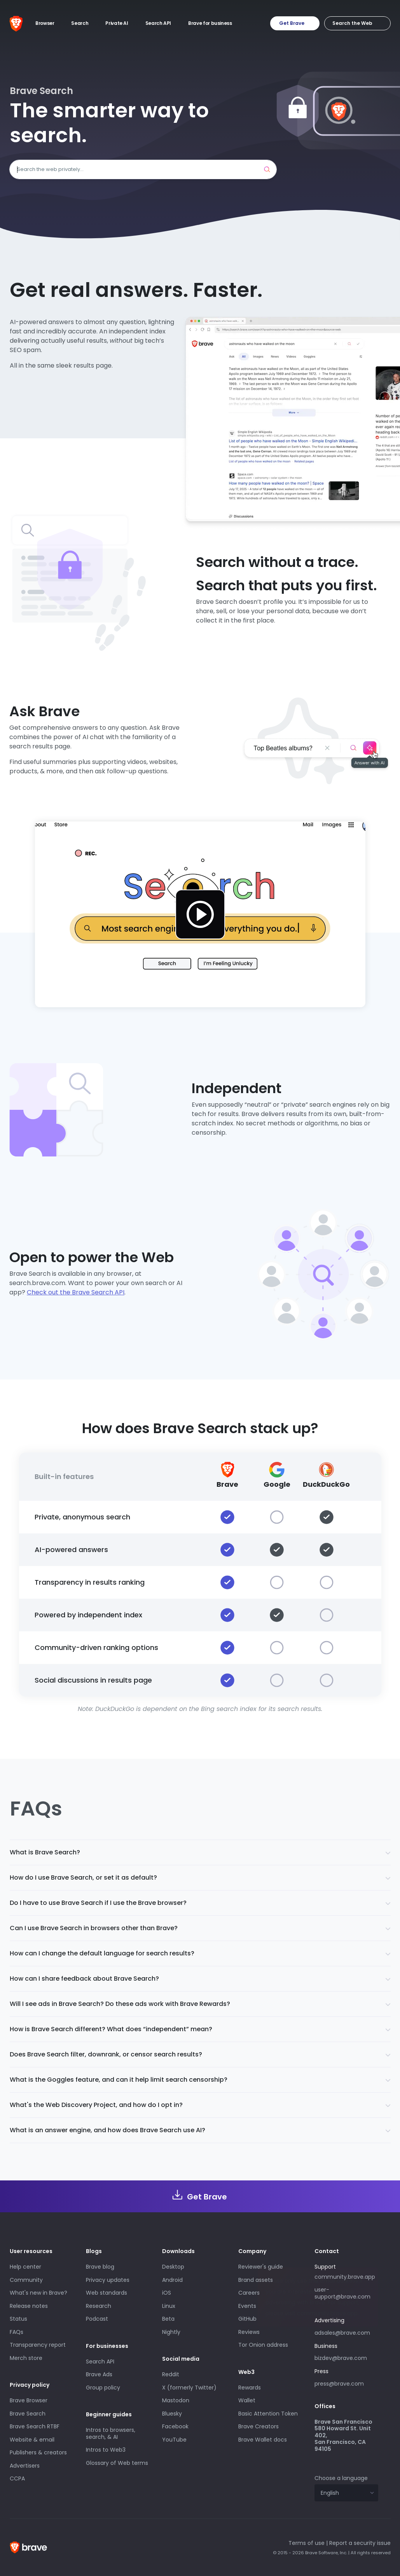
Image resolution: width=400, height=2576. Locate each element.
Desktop (173, 2267)
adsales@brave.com (346, 2332)
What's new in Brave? (38, 2293)
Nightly (171, 2332)
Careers (249, 2293)
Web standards (106, 2293)
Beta (168, 2319)
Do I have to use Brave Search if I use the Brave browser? (98, 1902)
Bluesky (172, 2413)
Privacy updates (107, 2280)
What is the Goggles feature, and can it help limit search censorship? (118, 2079)
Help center (25, 2267)
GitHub (247, 2319)
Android (172, 2280)
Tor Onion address (263, 2345)
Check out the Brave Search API (75, 1292)
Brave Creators (258, 2426)
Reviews (249, 2332)
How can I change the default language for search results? (102, 1953)
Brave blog (100, 2267)
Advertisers (25, 2466)
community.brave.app (344, 2277)
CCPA (17, 2478)
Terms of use (306, 2543)
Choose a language (341, 2478)
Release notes (29, 2306)
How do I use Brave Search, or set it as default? (83, 1877)
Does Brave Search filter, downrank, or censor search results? (106, 2054)
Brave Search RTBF (34, 2426)
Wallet (246, 2400)
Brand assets (255, 2280)
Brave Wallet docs (262, 2439)
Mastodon (175, 2400)
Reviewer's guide (260, 2267)
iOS (166, 2293)
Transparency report (38, 2345)
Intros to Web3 (106, 2450)
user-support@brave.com (342, 2293)
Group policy (103, 2387)
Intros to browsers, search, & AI (110, 2433)
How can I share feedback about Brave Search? (84, 1978)
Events (247, 2306)
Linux (168, 2306)
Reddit (170, 2374)
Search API (100, 2361)
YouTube (174, 2439)
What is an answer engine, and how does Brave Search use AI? (107, 2130)
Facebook (175, 2426)
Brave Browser (28, 2400)
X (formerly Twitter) (189, 2387)
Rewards (249, 2387)
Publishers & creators (38, 2452)
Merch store (26, 2358)
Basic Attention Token (268, 2413)
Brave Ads (99, 2374)
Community (26, 2280)
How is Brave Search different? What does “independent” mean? (111, 2029)
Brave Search (27, 2413)
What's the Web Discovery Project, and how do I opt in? (96, 2104)
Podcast (97, 2319)
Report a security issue (360, 2543)
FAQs (16, 2332)
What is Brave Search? (45, 1852)
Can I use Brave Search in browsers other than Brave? (94, 1928)
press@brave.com (339, 2384)
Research (98, 2306)
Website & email (32, 2439)
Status (18, 2319)
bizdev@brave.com (340, 2358)
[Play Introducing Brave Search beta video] (200, 914)
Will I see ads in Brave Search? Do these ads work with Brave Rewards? (120, 2003)
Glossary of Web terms (117, 2463)
